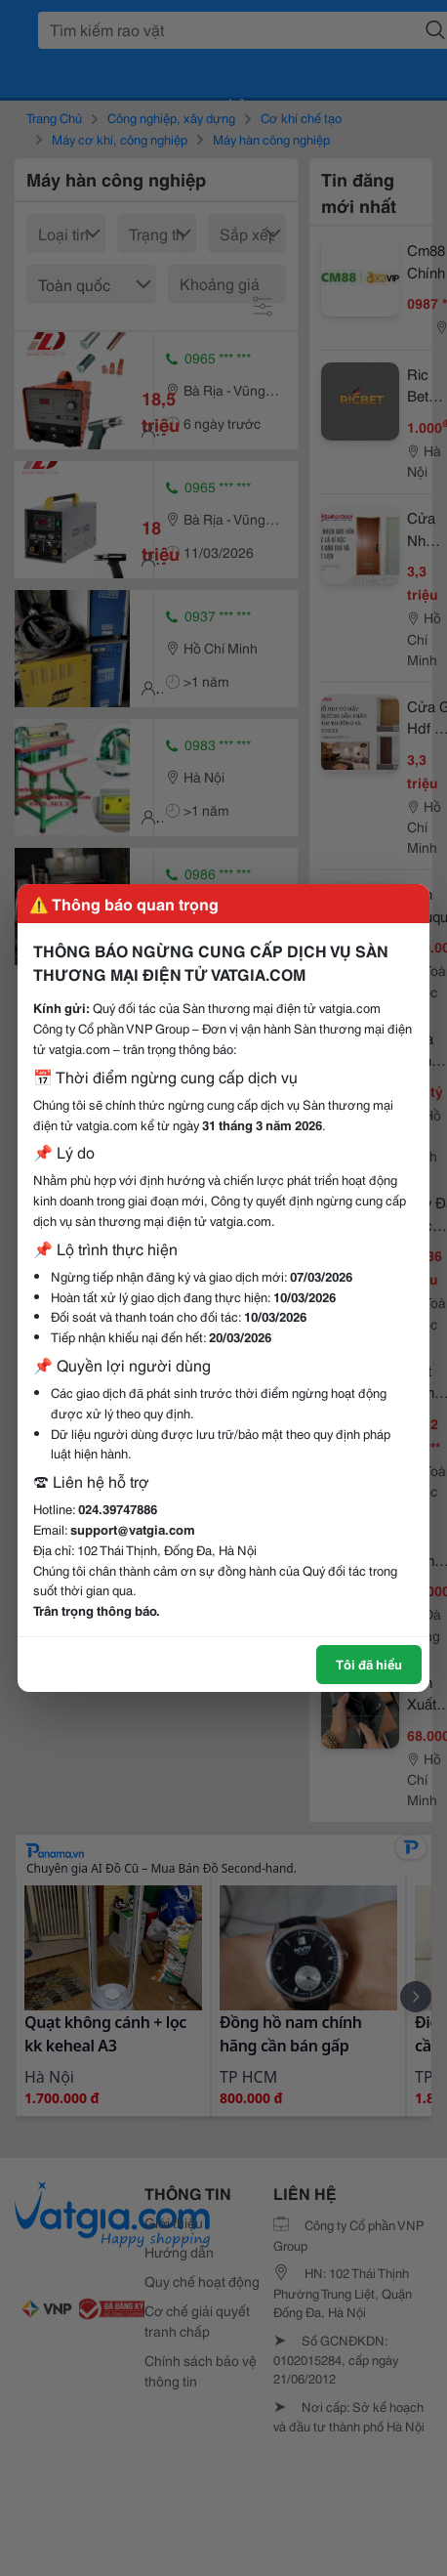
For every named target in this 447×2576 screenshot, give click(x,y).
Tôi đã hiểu (369, 1663)
